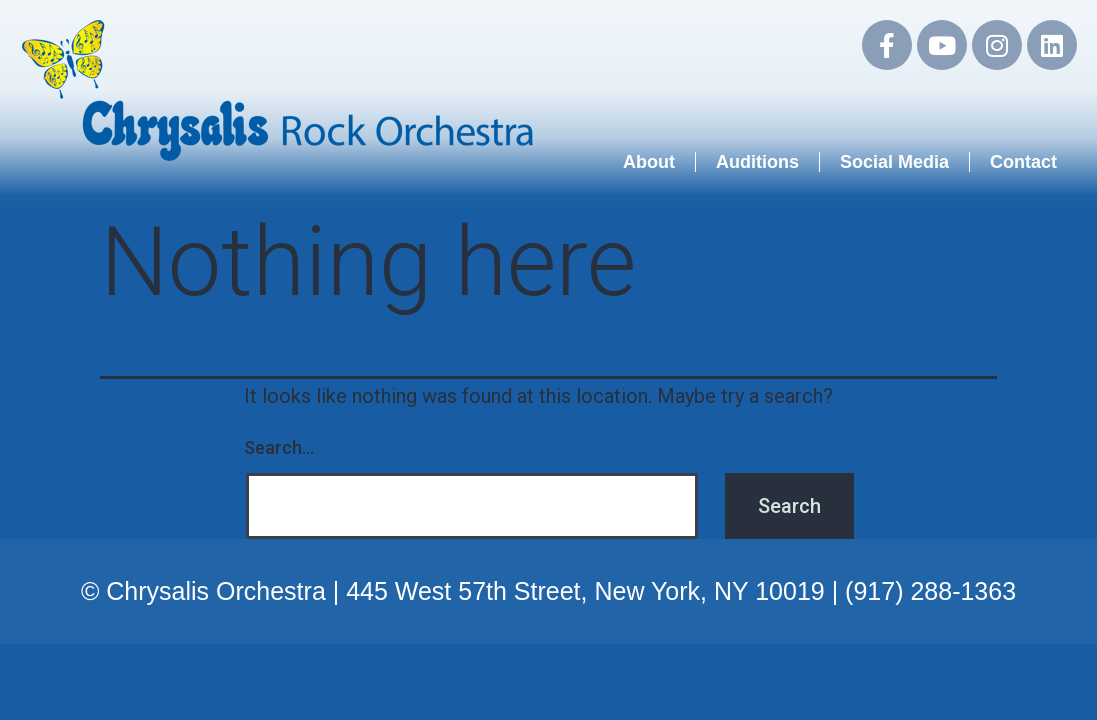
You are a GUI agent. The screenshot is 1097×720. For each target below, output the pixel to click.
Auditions (757, 162)
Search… (279, 447)
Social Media (894, 162)
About (649, 162)
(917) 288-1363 (930, 591)
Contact (1023, 162)
